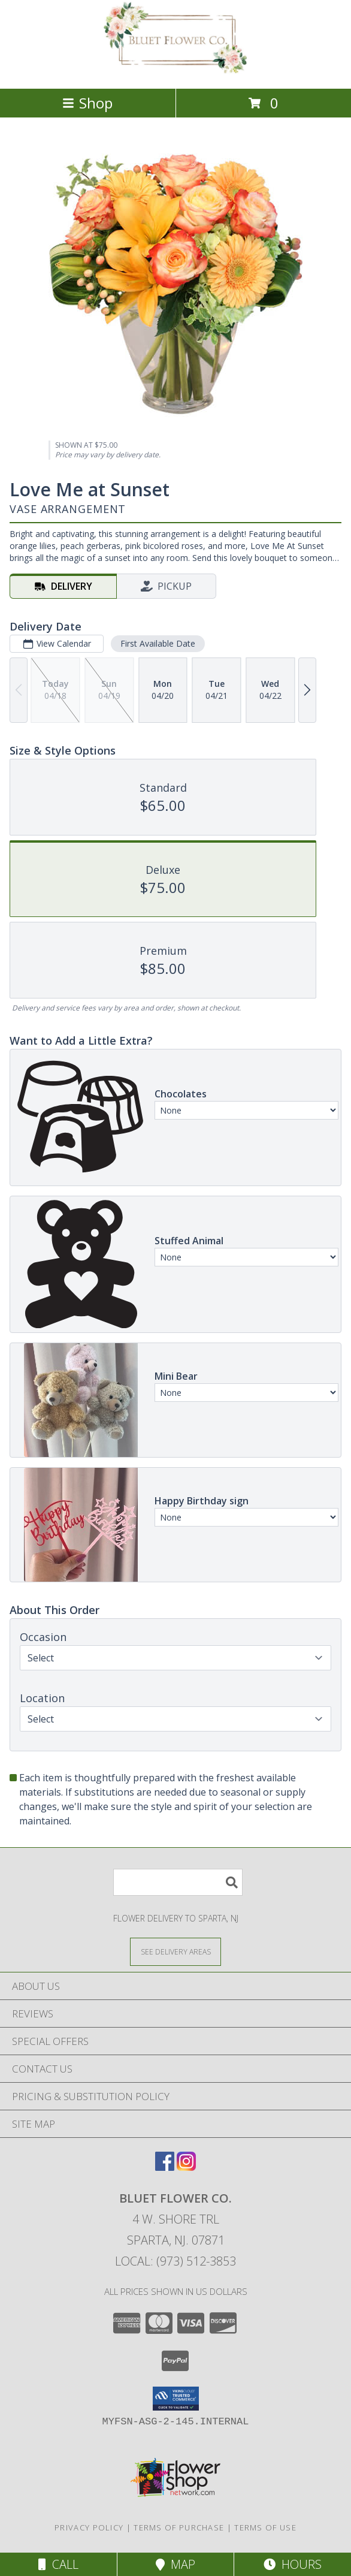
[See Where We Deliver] (175, 1951)
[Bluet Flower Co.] (175, 71)
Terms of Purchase (179, 2527)
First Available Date (157, 643)
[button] (176, 2399)
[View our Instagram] (186, 2167)
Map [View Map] (175, 2564)
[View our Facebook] (164, 2167)
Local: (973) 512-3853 (175, 2261)
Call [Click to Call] (58, 2564)
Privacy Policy (89, 2527)
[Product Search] (178, 1882)
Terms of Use (265, 2527)
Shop (87, 103)
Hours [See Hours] (293, 2564)
